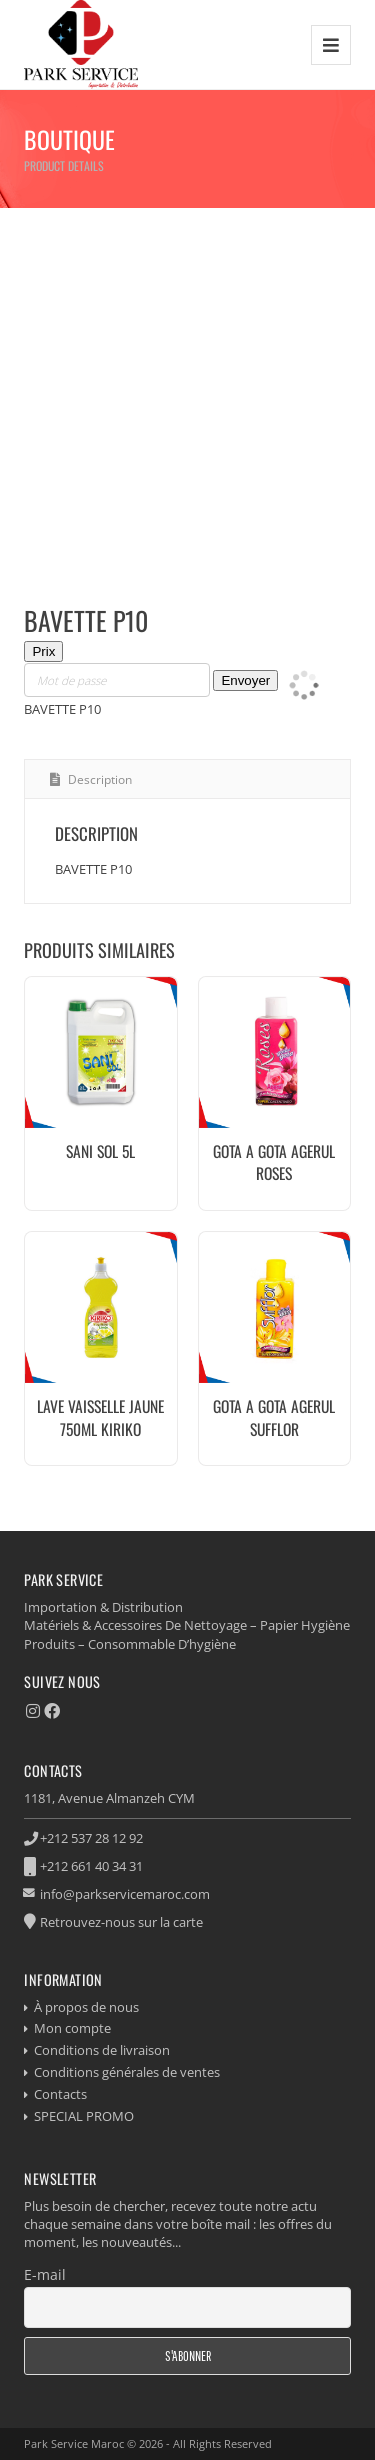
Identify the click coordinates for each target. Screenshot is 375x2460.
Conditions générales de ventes (127, 2072)
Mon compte (72, 2028)
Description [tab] (98, 779)
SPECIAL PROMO (84, 2116)
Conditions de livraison (102, 2050)
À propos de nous (86, 2007)
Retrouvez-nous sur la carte (121, 1922)
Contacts (60, 2094)
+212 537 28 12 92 (91, 1838)
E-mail (45, 2274)
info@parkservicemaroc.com (125, 1894)
